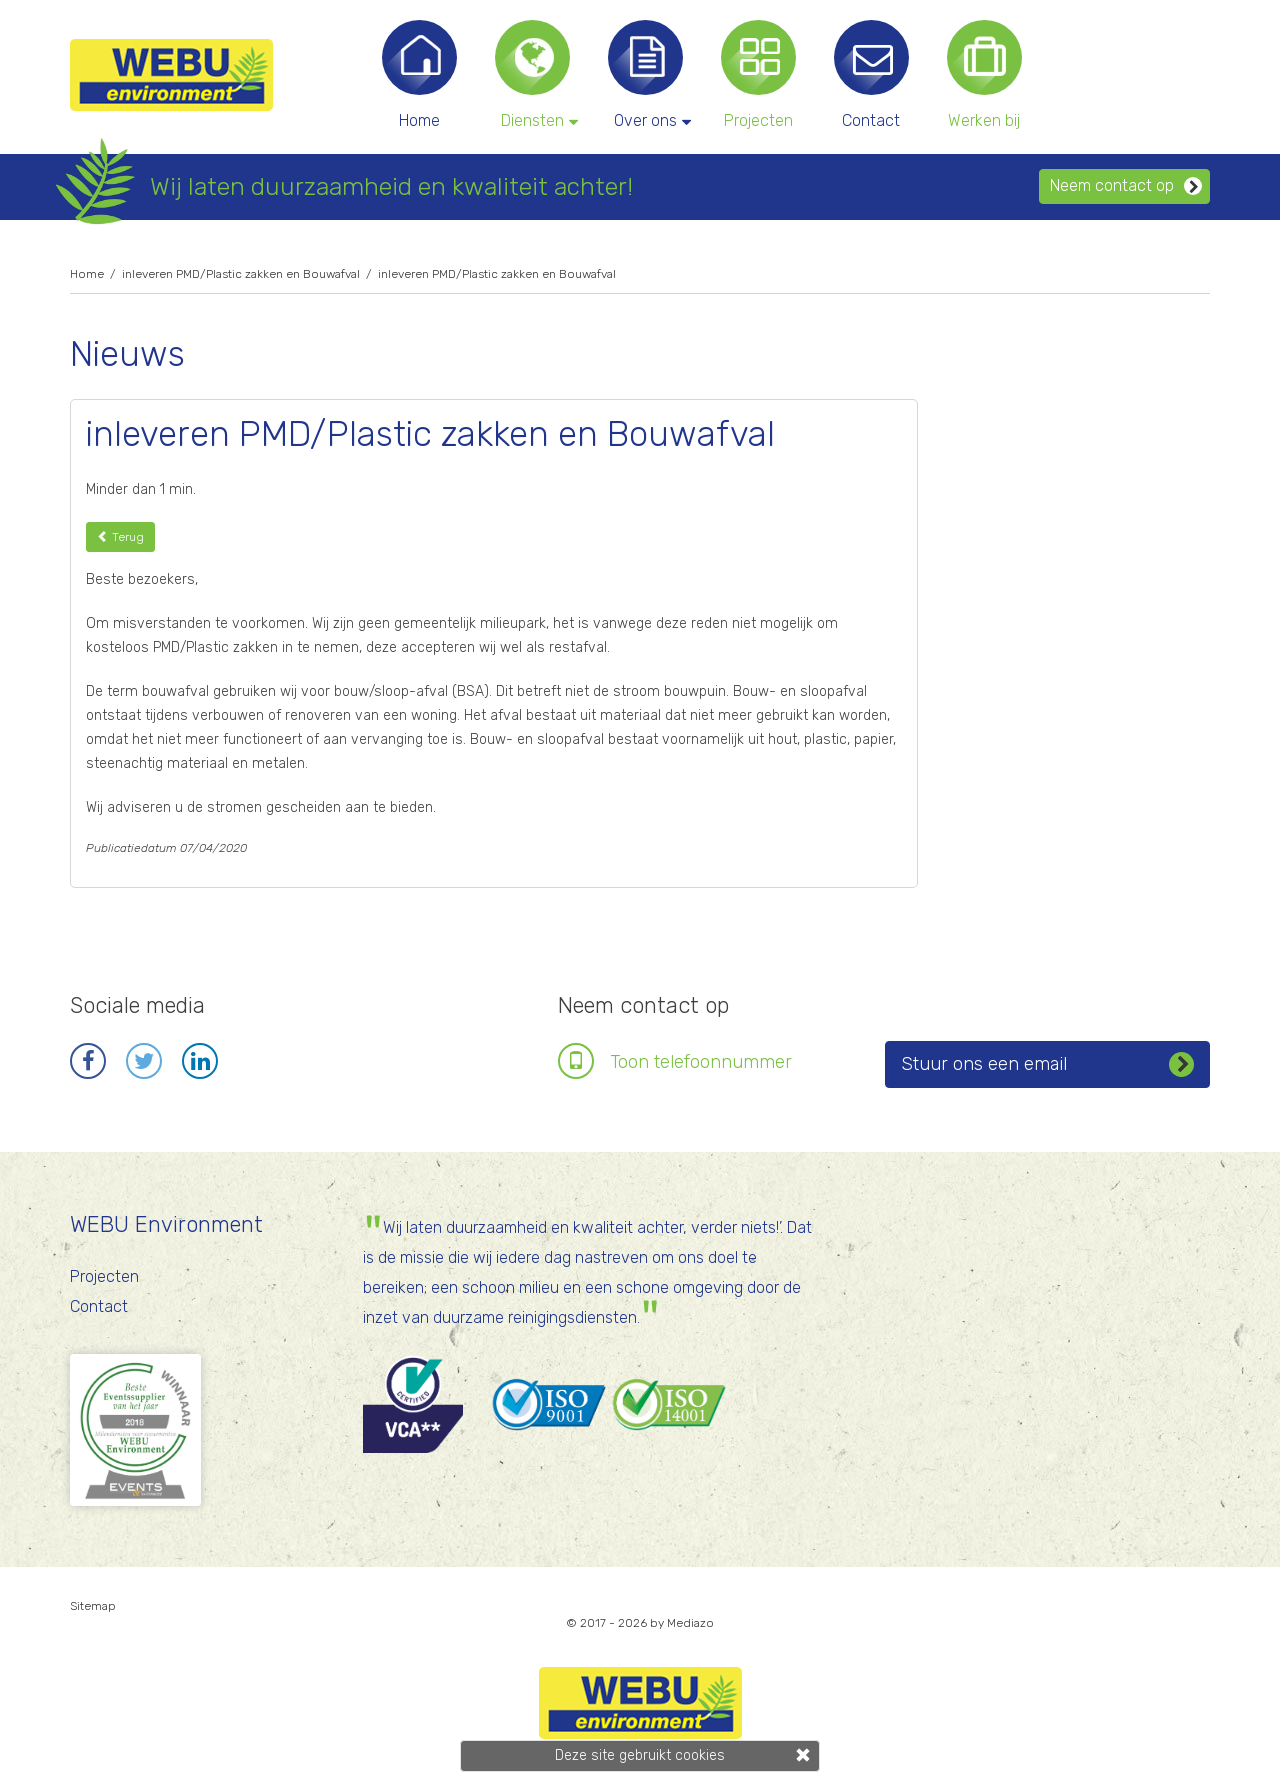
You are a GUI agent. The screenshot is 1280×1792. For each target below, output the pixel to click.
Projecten (758, 120)
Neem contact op (1126, 185)
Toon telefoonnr (701, 1062)
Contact (871, 120)
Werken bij (984, 120)
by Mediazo (682, 1623)
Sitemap (93, 1606)
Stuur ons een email (1047, 1062)
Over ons (650, 120)
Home (419, 120)
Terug (120, 537)
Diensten (537, 120)
